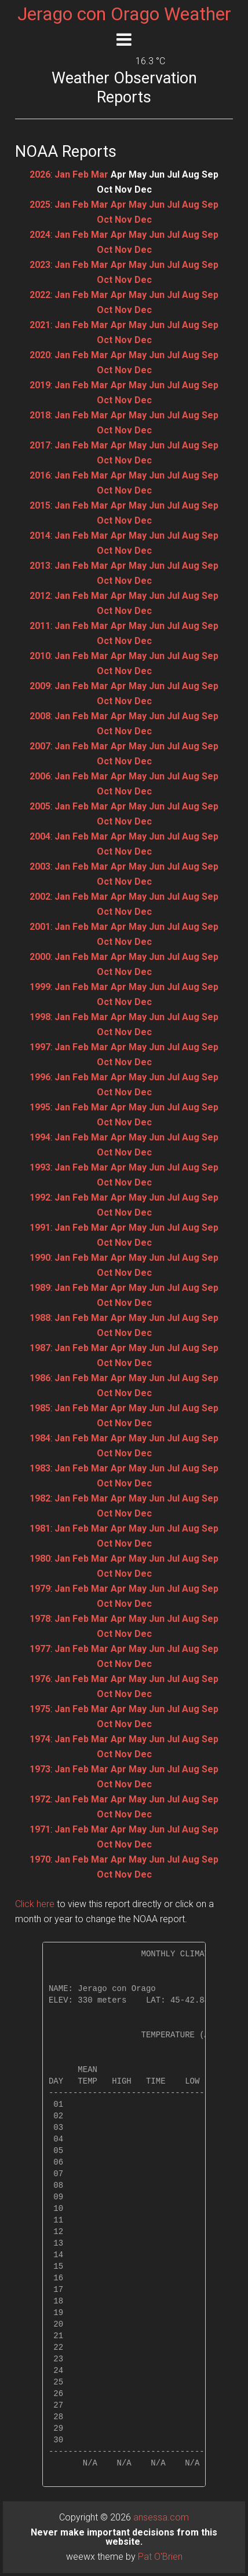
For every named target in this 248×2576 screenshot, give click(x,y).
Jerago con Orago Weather (124, 14)
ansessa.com (161, 2517)
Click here (34, 1903)
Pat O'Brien (160, 2556)
